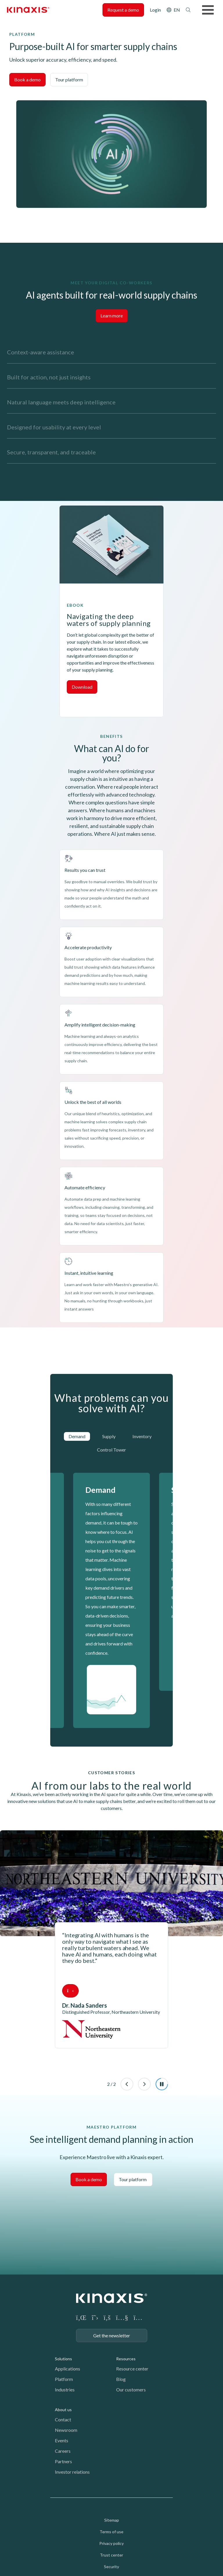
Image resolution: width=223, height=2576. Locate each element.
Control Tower (111, 1449)
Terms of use (111, 2531)
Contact (63, 2419)
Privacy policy (111, 2543)
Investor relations (72, 2472)
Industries (65, 2389)
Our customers (131, 2389)
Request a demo (123, 10)
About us (63, 2409)
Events (61, 2440)
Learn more (111, 315)
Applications (67, 2368)
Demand (77, 1436)
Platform (64, 2379)
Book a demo (27, 79)
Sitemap (111, 2520)
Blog (121, 2379)
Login (155, 10)
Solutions (63, 2358)
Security (111, 2566)
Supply (109, 1436)
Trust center (111, 2554)
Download (82, 687)
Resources (126, 2358)
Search (188, 9)
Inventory (142, 1436)
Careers (63, 2451)
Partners (63, 2461)
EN (177, 10)
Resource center (132, 2368)
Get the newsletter (111, 2335)
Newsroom (66, 2430)
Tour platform (69, 79)
